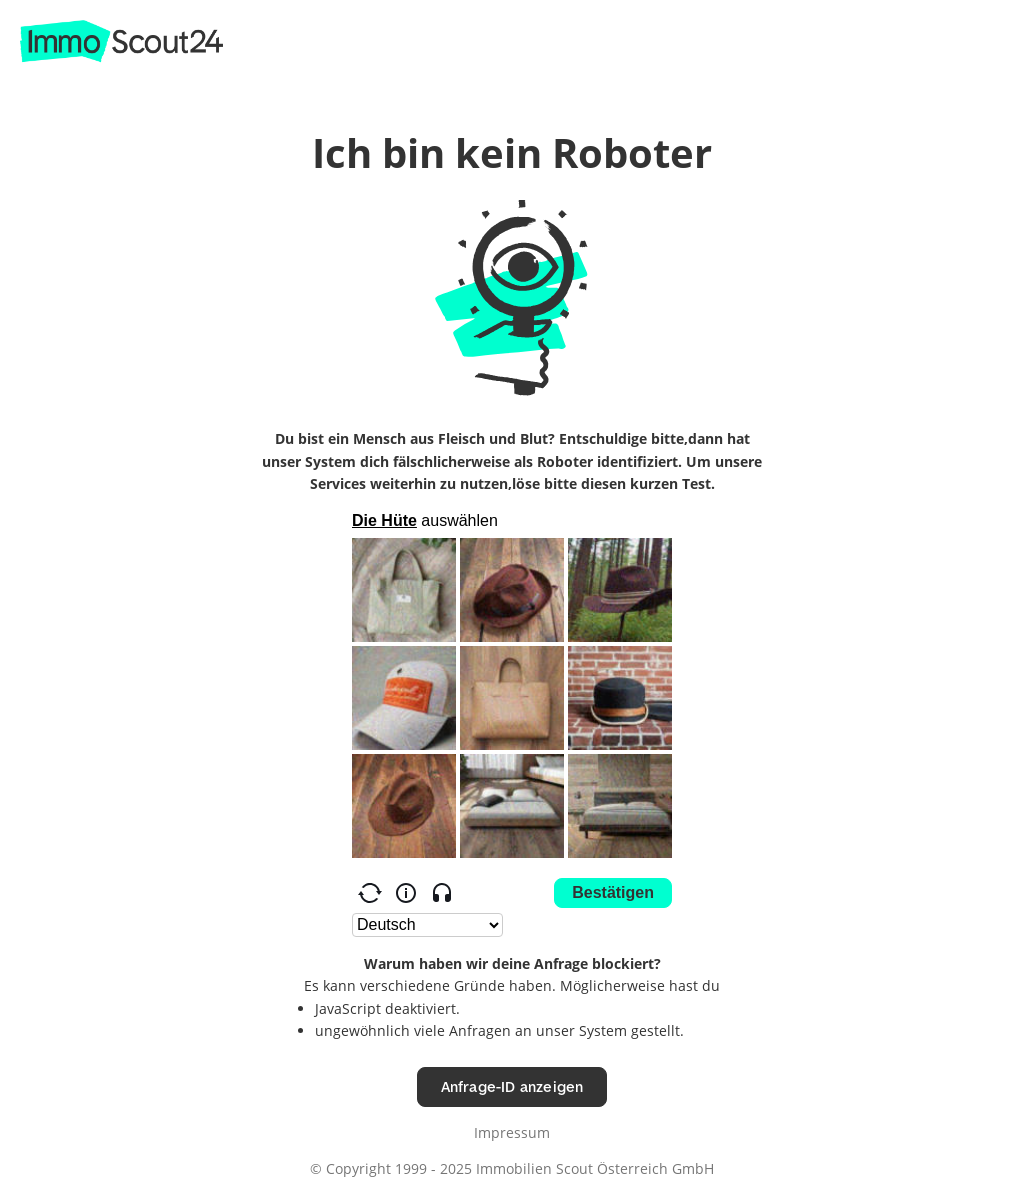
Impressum (512, 1132)
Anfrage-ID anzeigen (512, 1086)
